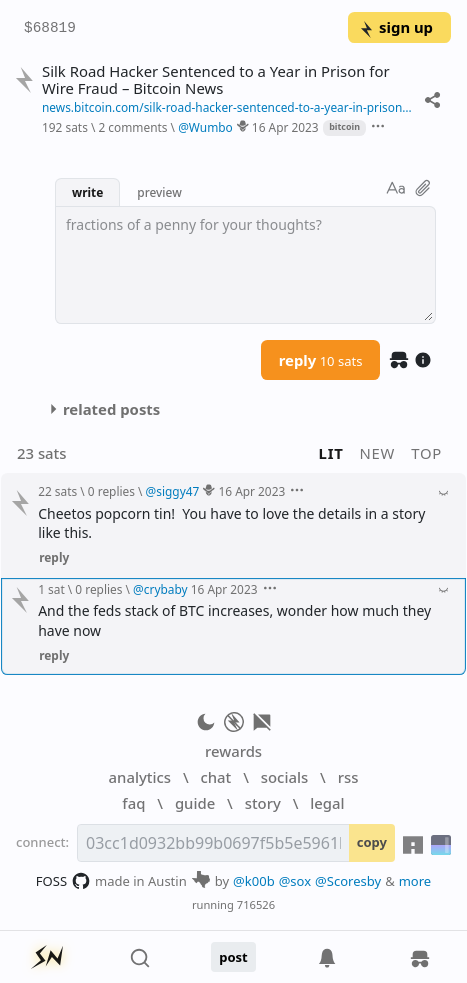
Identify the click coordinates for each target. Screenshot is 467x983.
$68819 (50, 28)
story (263, 803)
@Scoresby (348, 881)
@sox (295, 881)
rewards (233, 751)
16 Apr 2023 (285, 127)
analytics (140, 777)
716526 (256, 904)
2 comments (132, 127)
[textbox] (245, 265)
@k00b (254, 881)
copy (372, 842)
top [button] (426, 453)
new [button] (378, 453)
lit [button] (331, 453)
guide (195, 803)
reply (321, 360)
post (233, 957)
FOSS (63, 881)
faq (133, 803)
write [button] (87, 192)
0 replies (111, 491)
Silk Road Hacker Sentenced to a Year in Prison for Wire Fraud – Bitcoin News (216, 80)
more (415, 881)
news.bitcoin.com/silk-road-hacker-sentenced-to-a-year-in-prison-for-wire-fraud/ (228, 107)
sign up (395, 27)
